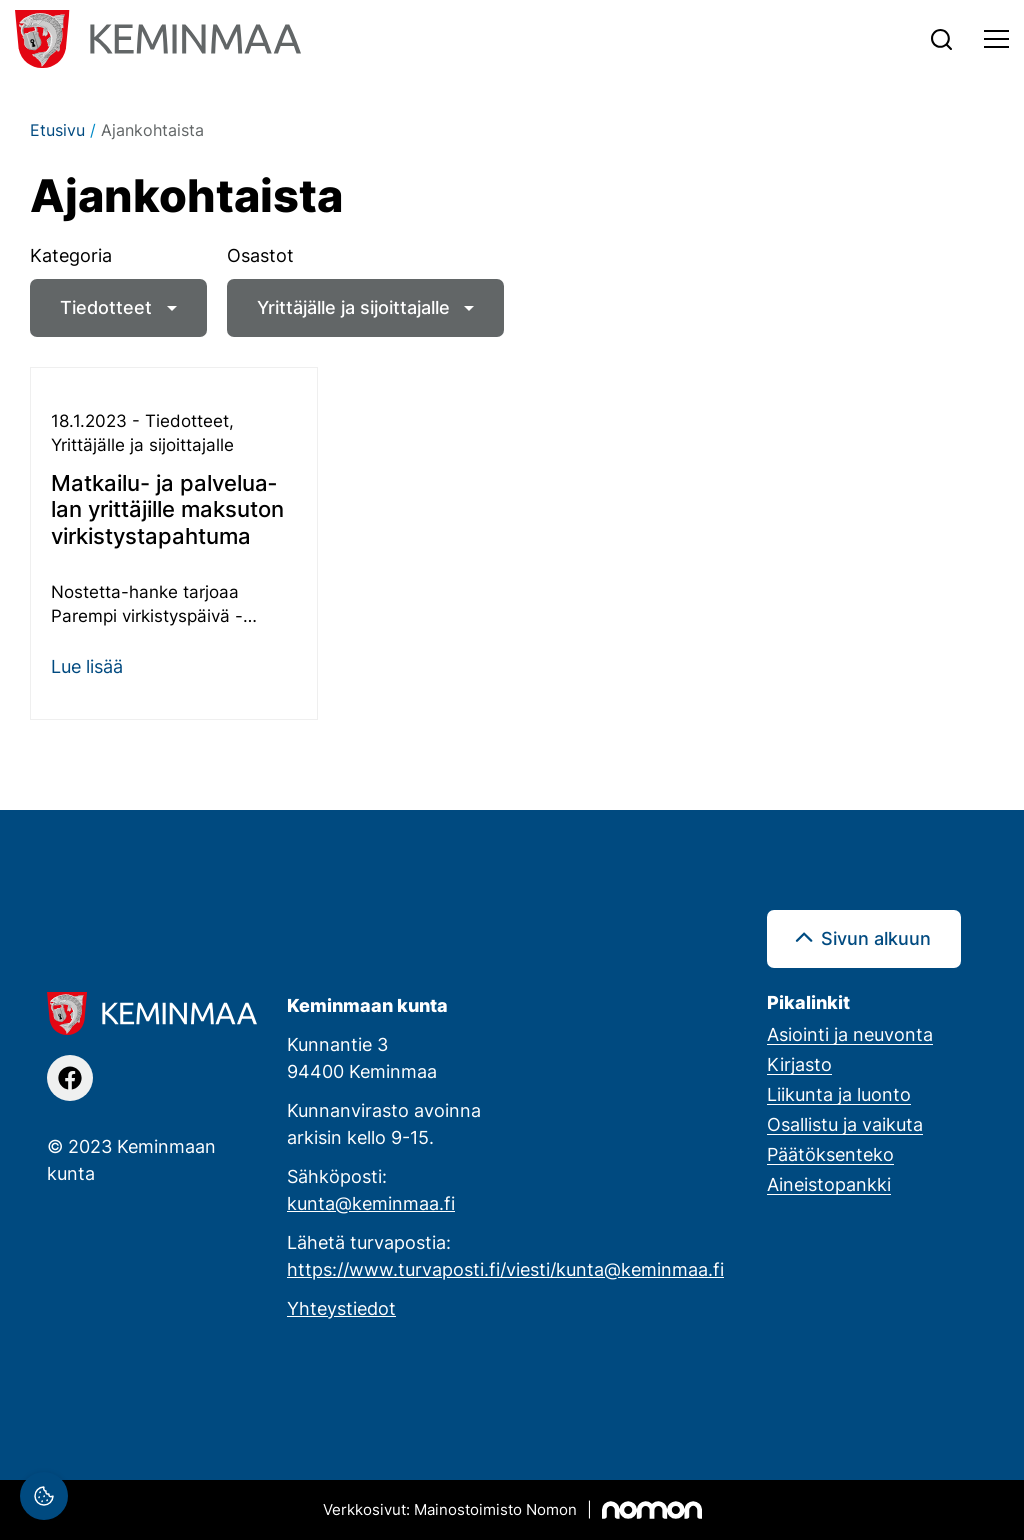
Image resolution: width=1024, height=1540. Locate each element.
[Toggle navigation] (996, 39)
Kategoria (71, 255)
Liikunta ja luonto (839, 1094)
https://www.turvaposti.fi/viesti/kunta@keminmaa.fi (505, 1269)
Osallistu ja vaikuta (845, 1124)
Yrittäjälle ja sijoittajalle (353, 307)
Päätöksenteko (830, 1154)
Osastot (260, 255)
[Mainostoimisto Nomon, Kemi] (512, 1510)
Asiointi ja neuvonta (850, 1034)
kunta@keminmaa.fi (371, 1203)
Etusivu (57, 130)
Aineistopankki (829, 1184)
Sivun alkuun (876, 938)
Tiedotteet (106, 307)
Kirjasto (799, 1064)
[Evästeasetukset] (44, 1496)
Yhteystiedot (341, 1308)
